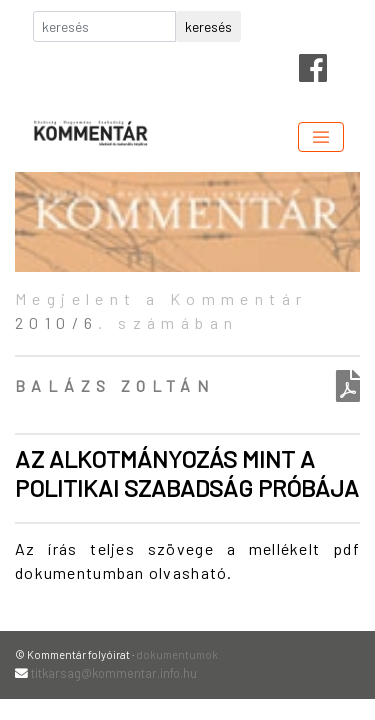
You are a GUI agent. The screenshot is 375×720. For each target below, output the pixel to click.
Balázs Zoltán (114, 385)
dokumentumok (177, 654)
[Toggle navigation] (321, 137)
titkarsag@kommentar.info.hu (114, 673)
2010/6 (56, 322)
